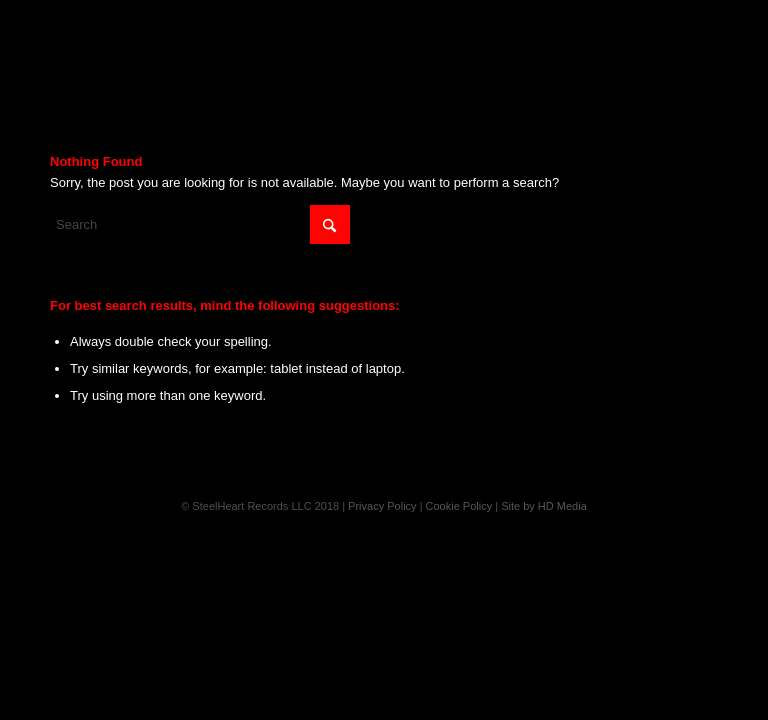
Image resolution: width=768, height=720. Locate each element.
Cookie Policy (459, 506)
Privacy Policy (382, 506)
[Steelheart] (384, 45)
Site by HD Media (544, 506)
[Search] (200, 224)
